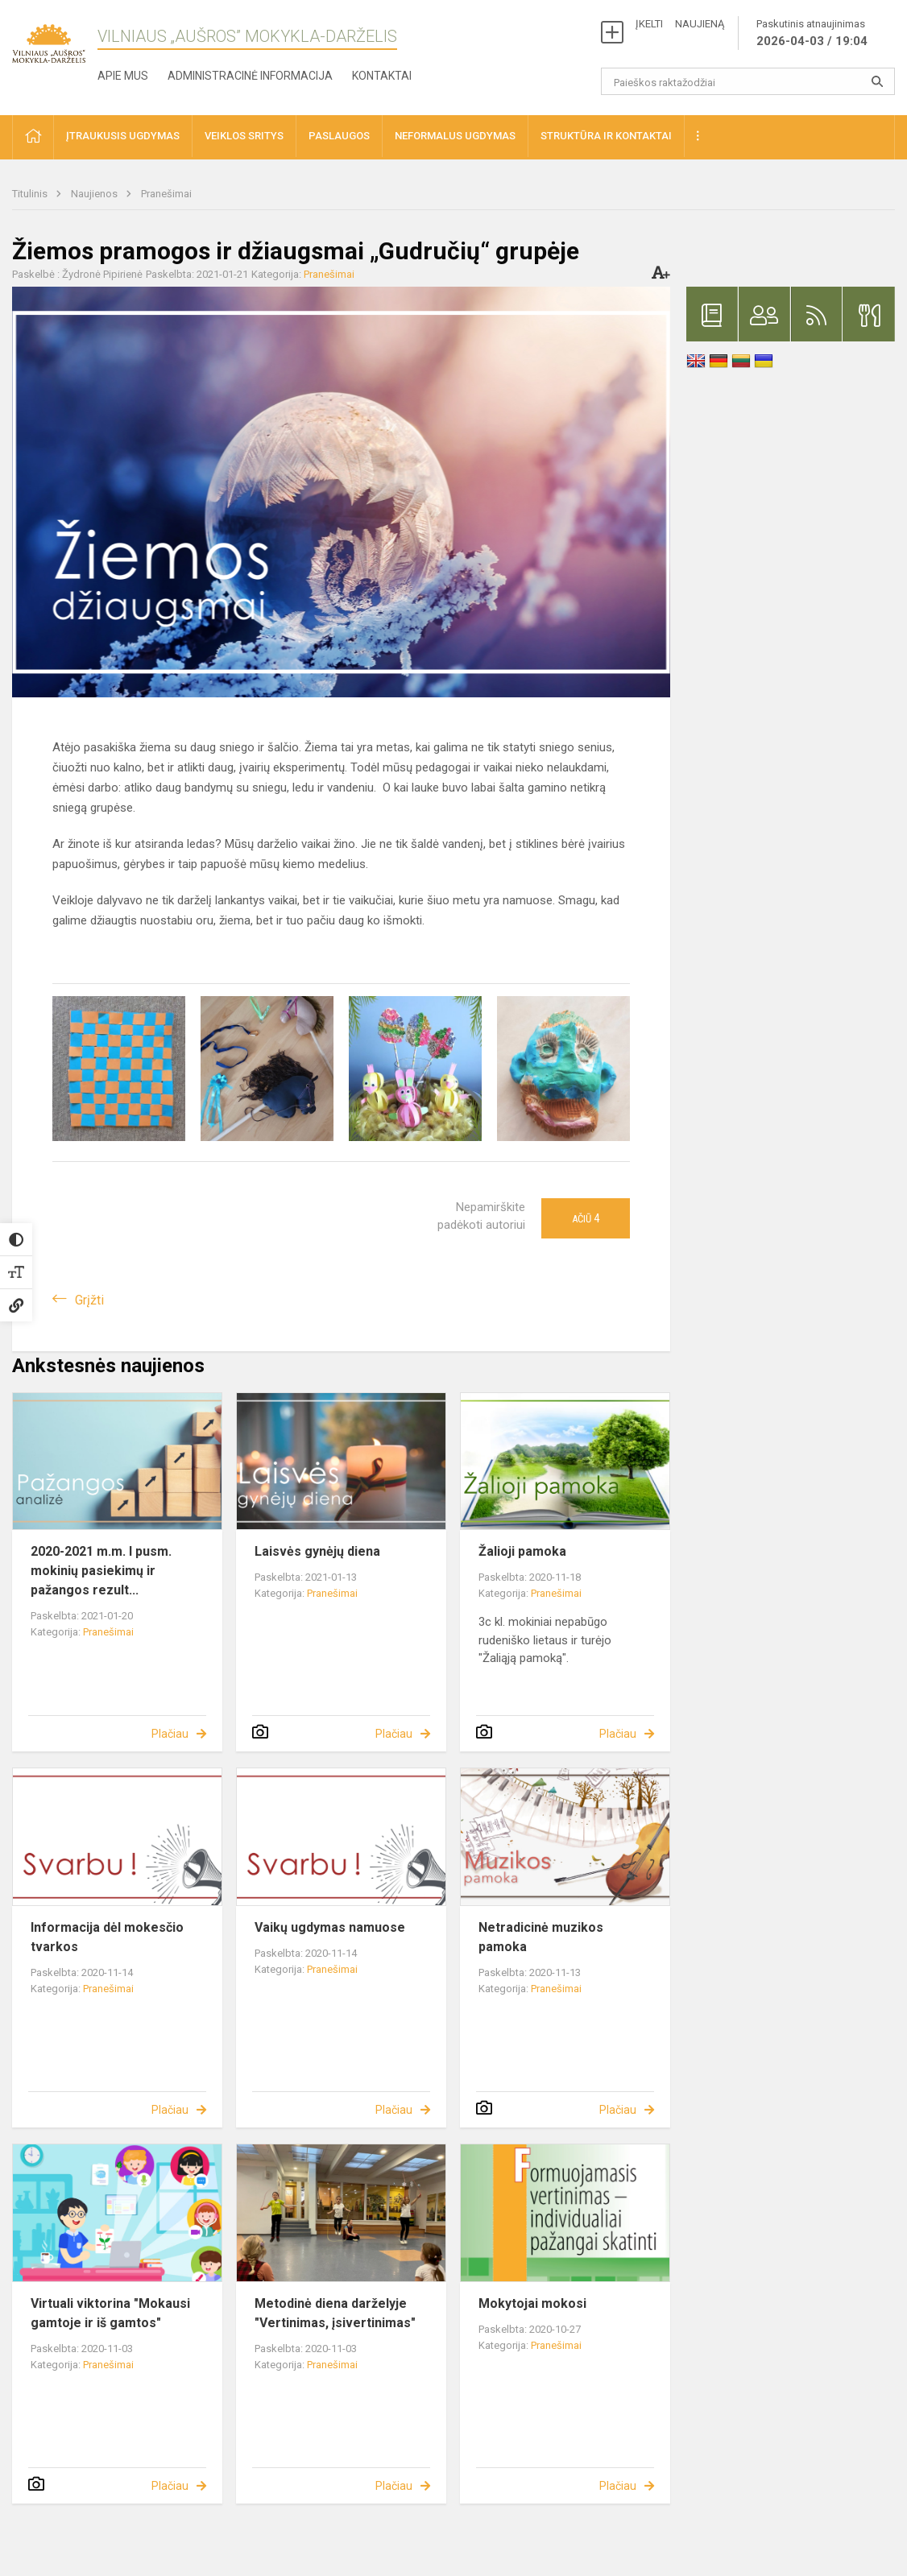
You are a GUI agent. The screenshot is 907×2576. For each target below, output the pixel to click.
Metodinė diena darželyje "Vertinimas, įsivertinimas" (335, 2313)
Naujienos (95, 194)
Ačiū (585, 1218)
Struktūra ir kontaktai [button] (606, 136)
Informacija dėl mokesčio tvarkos (107, 1937)
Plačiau (169, 1733)
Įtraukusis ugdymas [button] (123, 136)
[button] (33, 137)
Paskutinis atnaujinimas (812, 34)
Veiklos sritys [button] (244, 136)
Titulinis (31, 194)
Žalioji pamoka (522, 1551)
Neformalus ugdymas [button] (455, 136)
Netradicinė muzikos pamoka (540, 1937)
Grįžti (89, 1300)
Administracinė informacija (250, 75)
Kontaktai (382, 75)
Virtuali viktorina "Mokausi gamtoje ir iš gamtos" (110, 2313)
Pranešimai (166, 194)
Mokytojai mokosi (532, 2303)
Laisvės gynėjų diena (317, 1551)
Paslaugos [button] (339, 136)
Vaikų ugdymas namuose (330, 1927)
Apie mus (122, 75)
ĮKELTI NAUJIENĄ (680, 24)
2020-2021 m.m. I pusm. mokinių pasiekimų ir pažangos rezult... (101, 1571)
